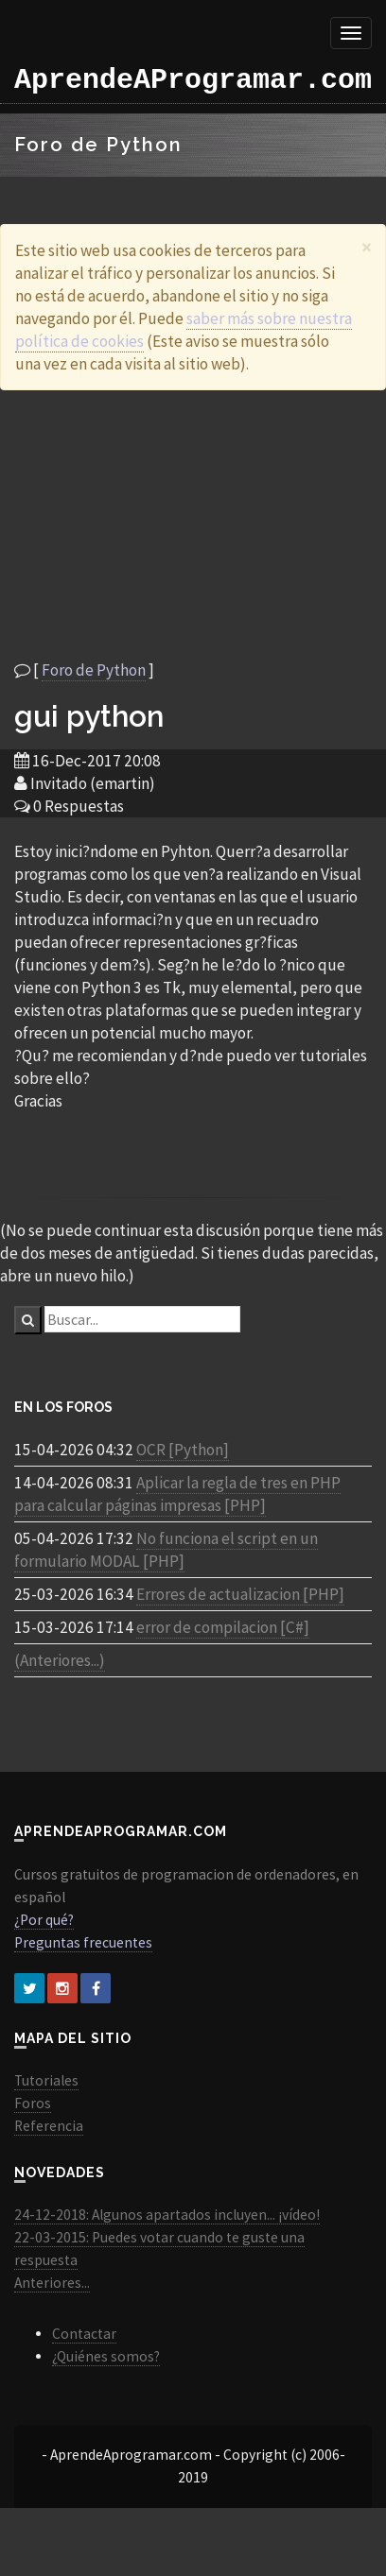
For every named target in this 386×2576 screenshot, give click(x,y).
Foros (32, 2103)
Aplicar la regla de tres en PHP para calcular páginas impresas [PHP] (177, 1494)
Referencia (48, 2126)
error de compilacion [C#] (222, 1627)
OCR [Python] (182, 1449)
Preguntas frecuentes (83, 1942)
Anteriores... (52, 2283)
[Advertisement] (177, 524)
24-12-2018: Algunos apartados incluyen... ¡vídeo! (167, 2215)
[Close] (366, 247)
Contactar (84, 2334)
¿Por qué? (44, 1920)
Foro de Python (94, 670)
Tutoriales (46, 2080)
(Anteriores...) (59, 1660)
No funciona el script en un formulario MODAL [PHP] (166, 1549)
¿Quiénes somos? (106, 2356)
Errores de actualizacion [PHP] (240, 1594)
